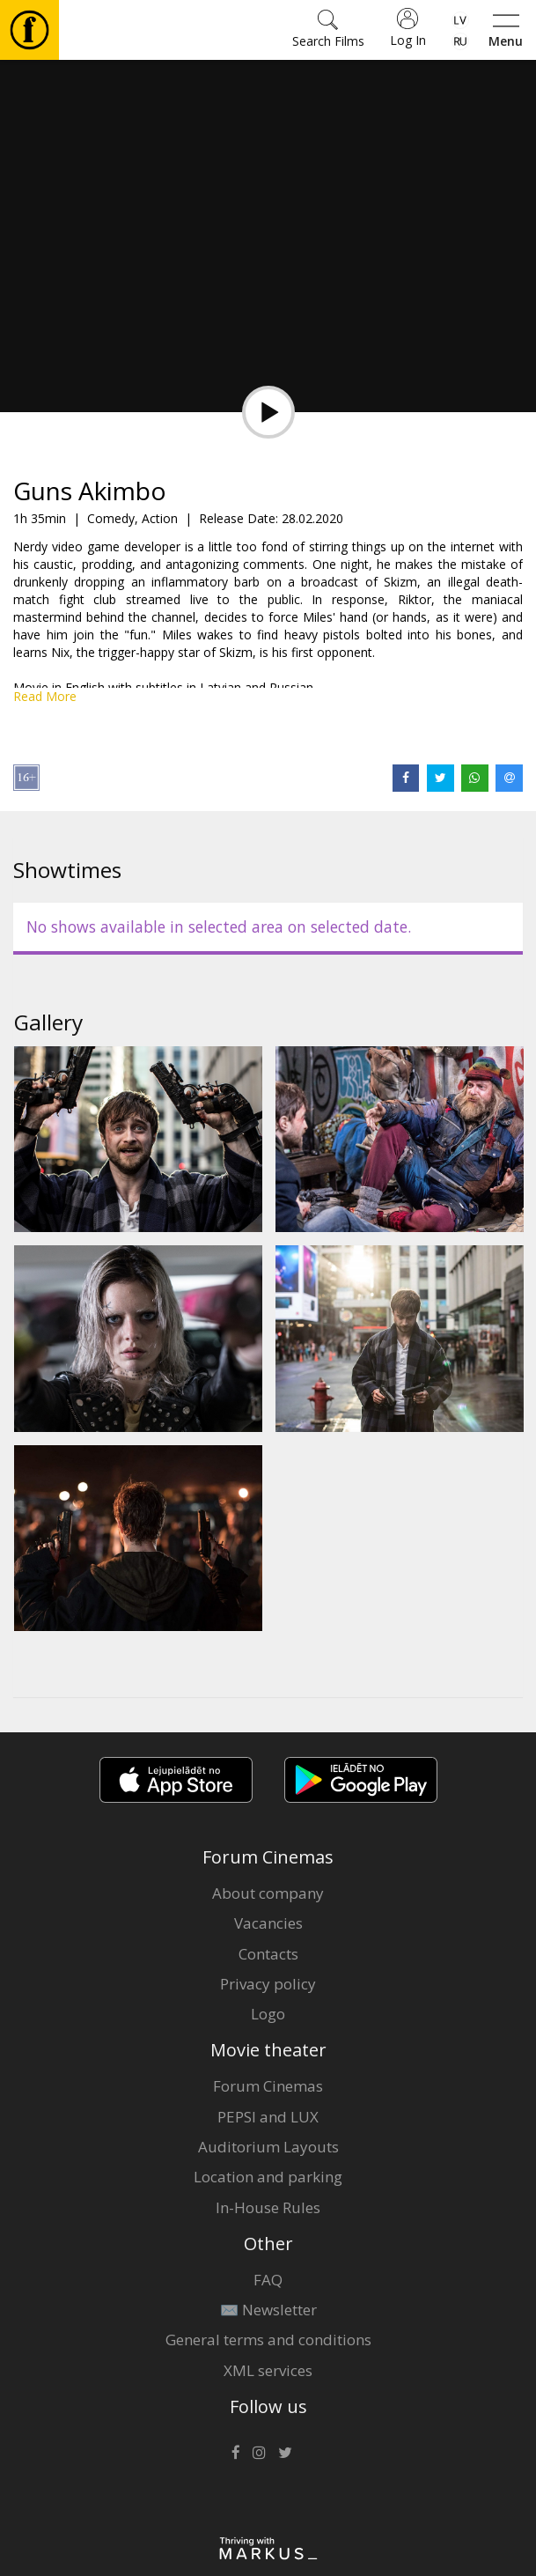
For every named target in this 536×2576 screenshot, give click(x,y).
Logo (268, 2014)
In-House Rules (268, 2207)
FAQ (268, 2280)
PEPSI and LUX (268, 2117)
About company (268, 1893)
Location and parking (268, 2176)
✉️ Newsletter (268, 2309)
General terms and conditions (268, 2339)
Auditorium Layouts (268, 2147)
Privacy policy (268, 1984)
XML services (268, 2370)
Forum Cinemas (268, 2086)
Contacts (268, 1954)
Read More (45, 696)
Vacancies (268, 1923)
